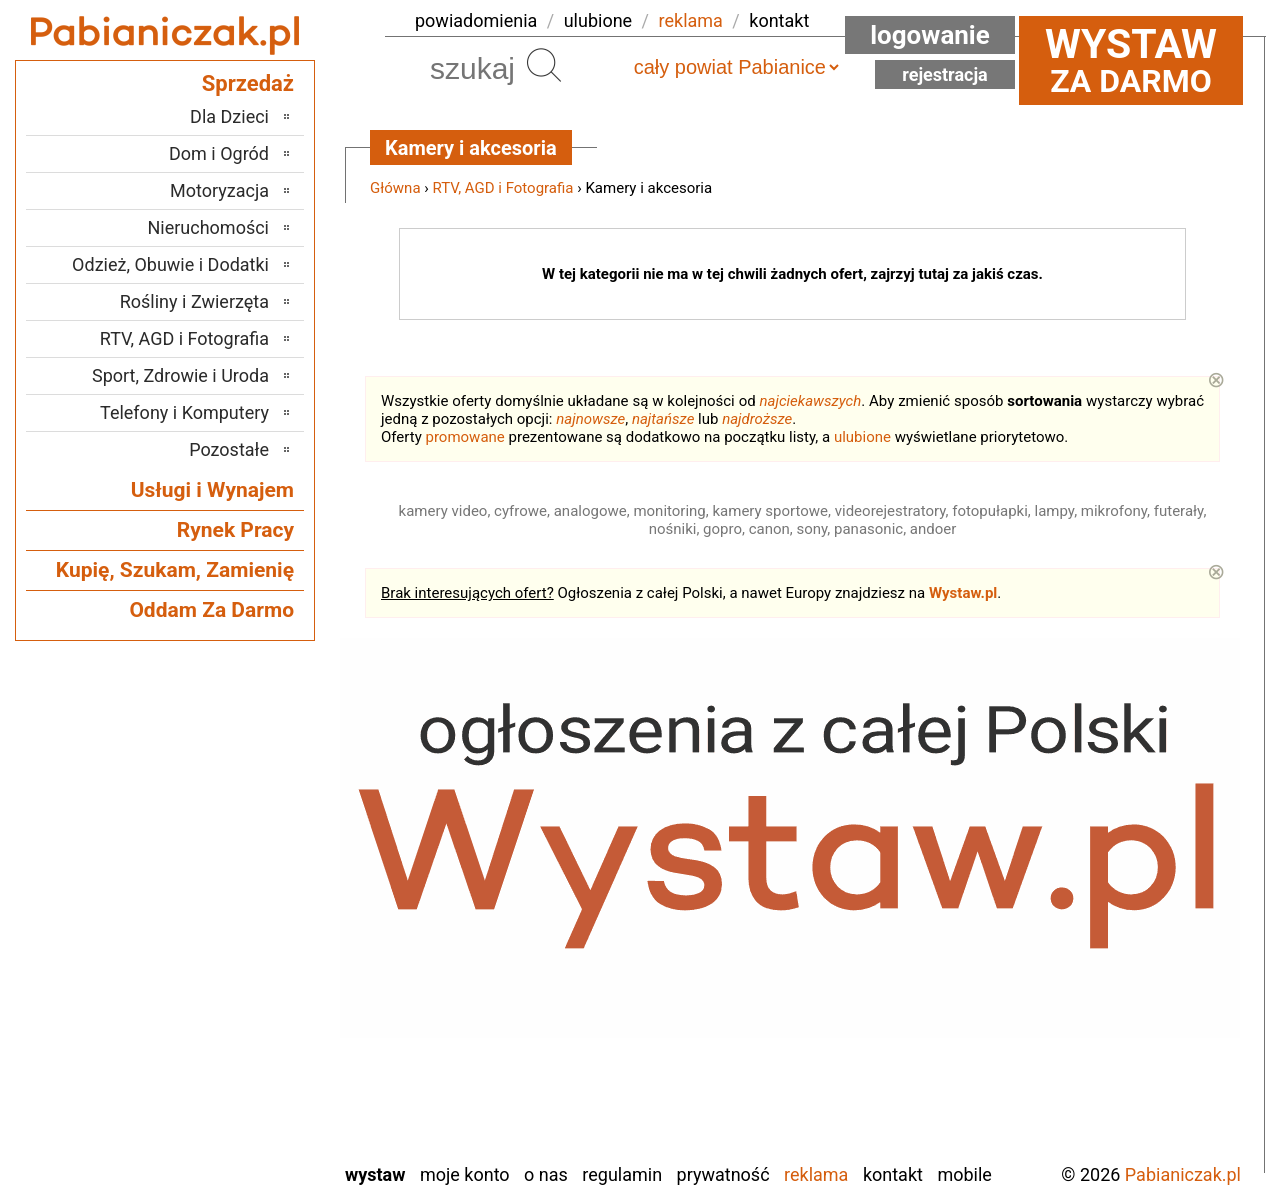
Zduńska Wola (217, 1145)
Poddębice (230, 983)
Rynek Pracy (235, 530)
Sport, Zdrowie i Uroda (180, 375)
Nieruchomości (208, 227)
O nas (546, 1174)
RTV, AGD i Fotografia (503, 188)
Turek (249, 1064)
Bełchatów (230, 821)
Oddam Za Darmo (211, 610)
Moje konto (465, 1174)
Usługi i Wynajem (212, 490)
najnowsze (590, 419)
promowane (465, 437)
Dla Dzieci (229, 116)
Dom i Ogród (219, 153)
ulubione (598, 20)
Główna (395, 188)
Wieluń (244, 1091)
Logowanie (930, 35)
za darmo (1131, 60)
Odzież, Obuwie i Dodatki (170, 264)
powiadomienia (476, 20)
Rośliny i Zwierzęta (194, 301)
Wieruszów (229, 1118)
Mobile (964, 1174)
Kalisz (246, 902)
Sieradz (241, 1010)
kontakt (779, 20)
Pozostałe (229, 449)
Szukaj (544, 65)
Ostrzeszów (226, 929)
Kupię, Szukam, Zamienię (175, 570)
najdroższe (757, 419)
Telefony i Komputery (184, 412)
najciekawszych (811, 401)
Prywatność (723, 1174)
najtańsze (663, 419)
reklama (691, 20)
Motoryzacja (219, 190)
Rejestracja (945, 74)
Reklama (816, 1174)
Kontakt (893, 1174)
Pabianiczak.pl (1183, 1174)
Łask (251, 848)
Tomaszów (229, 1037)
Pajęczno (235, 956)
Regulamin (622, 1174)
